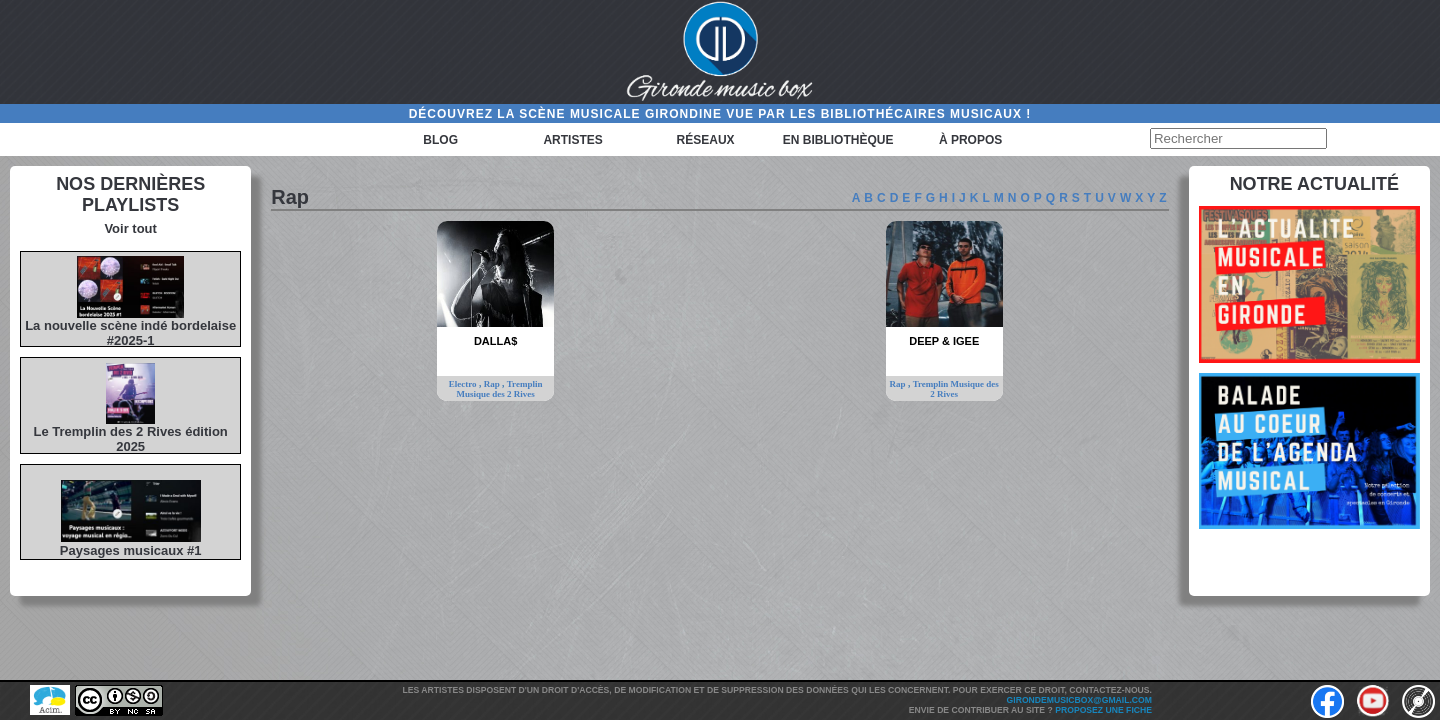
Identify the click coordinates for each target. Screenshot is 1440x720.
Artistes (572, 140)
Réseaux (706, 140)
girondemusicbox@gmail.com (1079, 700)
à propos (970, 140)
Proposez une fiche (1103, 710)
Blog (440, 140)
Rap (493, 384)
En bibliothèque (838, 140)
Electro (464, 384)
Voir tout (130, 228)
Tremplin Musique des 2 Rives (499, 389)
